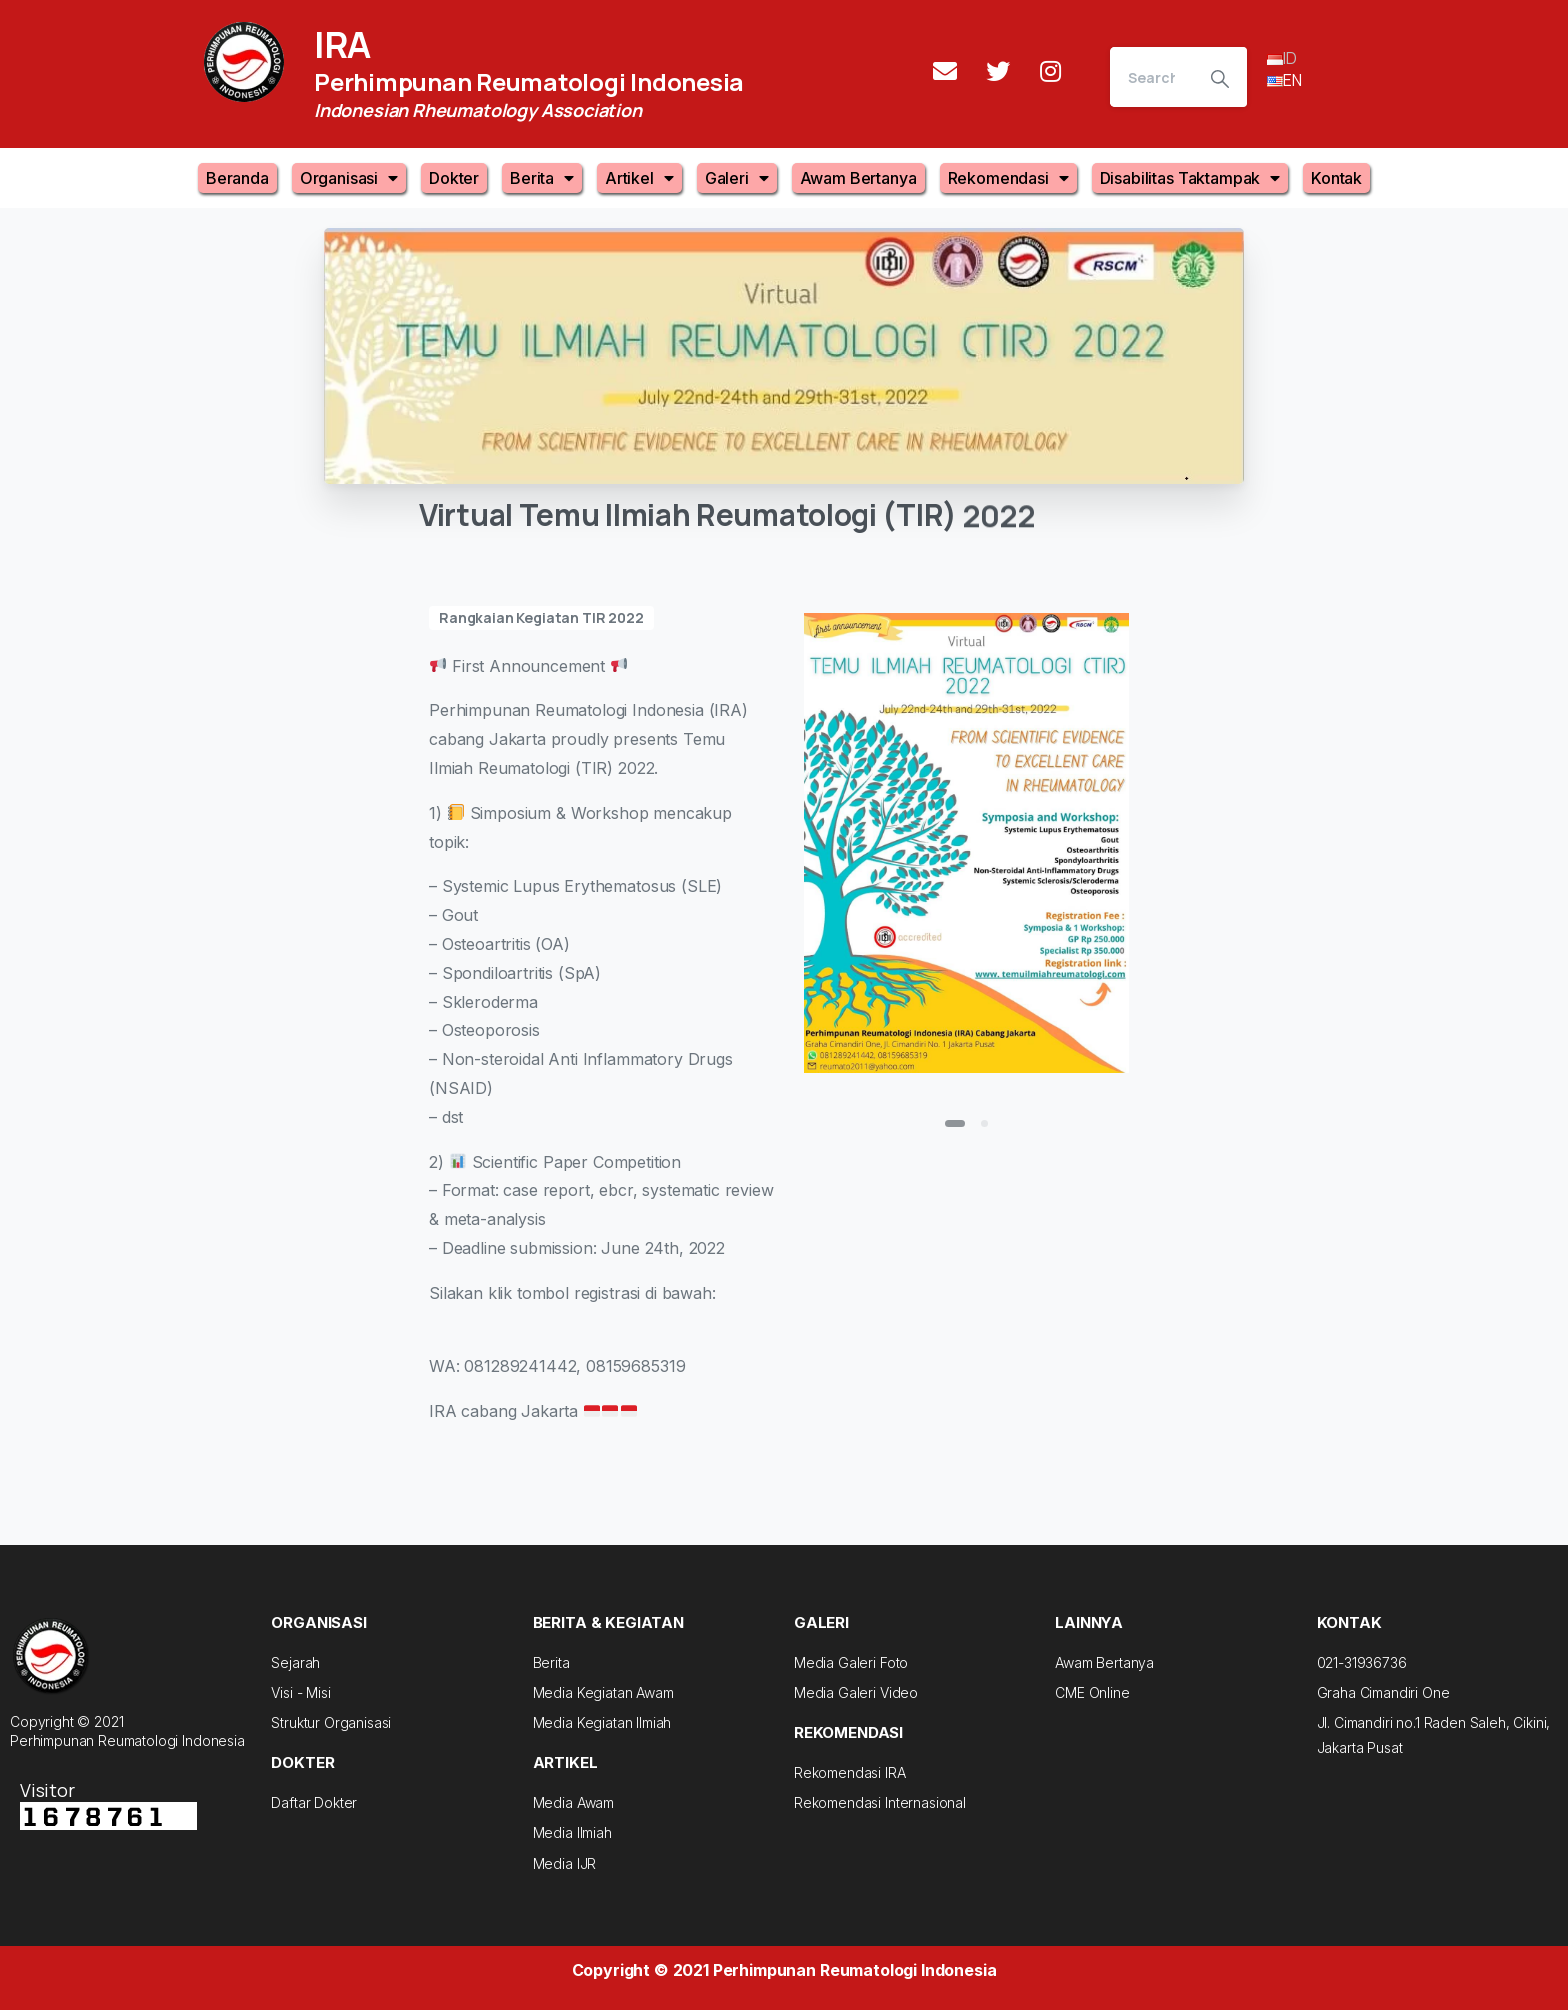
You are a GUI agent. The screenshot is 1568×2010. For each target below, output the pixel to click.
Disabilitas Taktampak (1190, 178)
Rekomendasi (1008, 178)
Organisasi (349, 178)
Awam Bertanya (858, 178)
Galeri (737, 178)
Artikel (639, 178)
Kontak (1336, 178)
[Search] (1151, 77)
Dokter (454, 178)
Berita (542, 178)
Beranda (237, 178)
